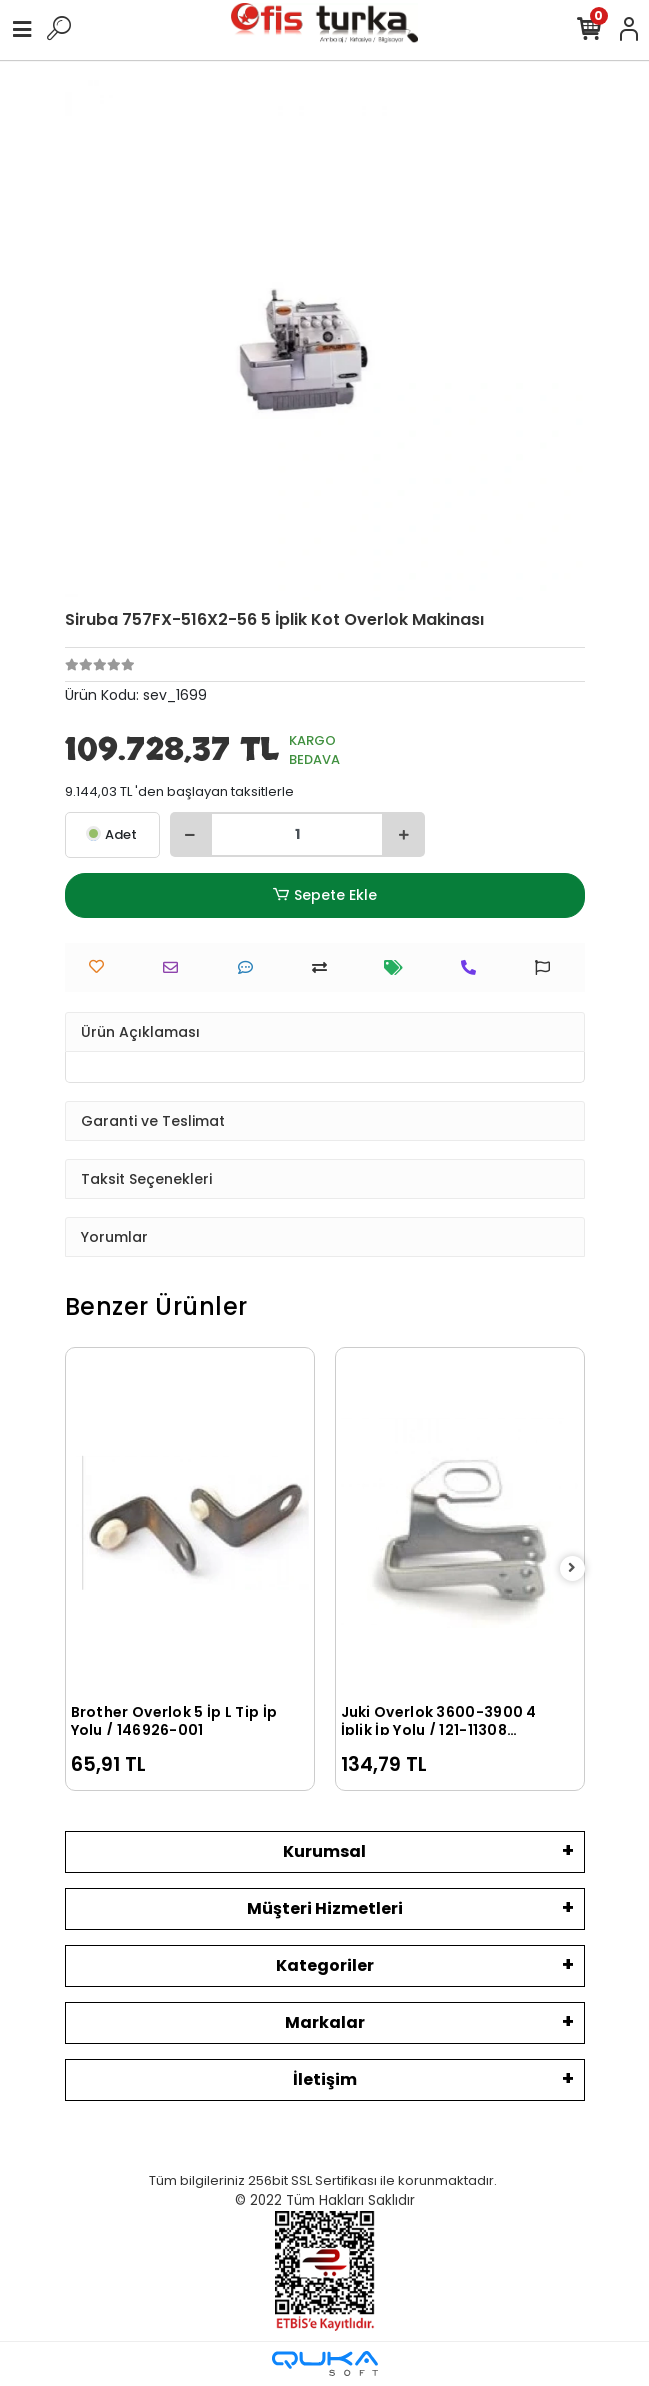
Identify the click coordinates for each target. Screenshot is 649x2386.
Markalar (325, 2022)
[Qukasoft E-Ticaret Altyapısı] (325, 2363)
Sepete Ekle (324, 895)
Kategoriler (325, 1965)
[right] (572, 1568)
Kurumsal (324, 1851)
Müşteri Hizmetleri (325, 1908)
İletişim (325, 2079)
